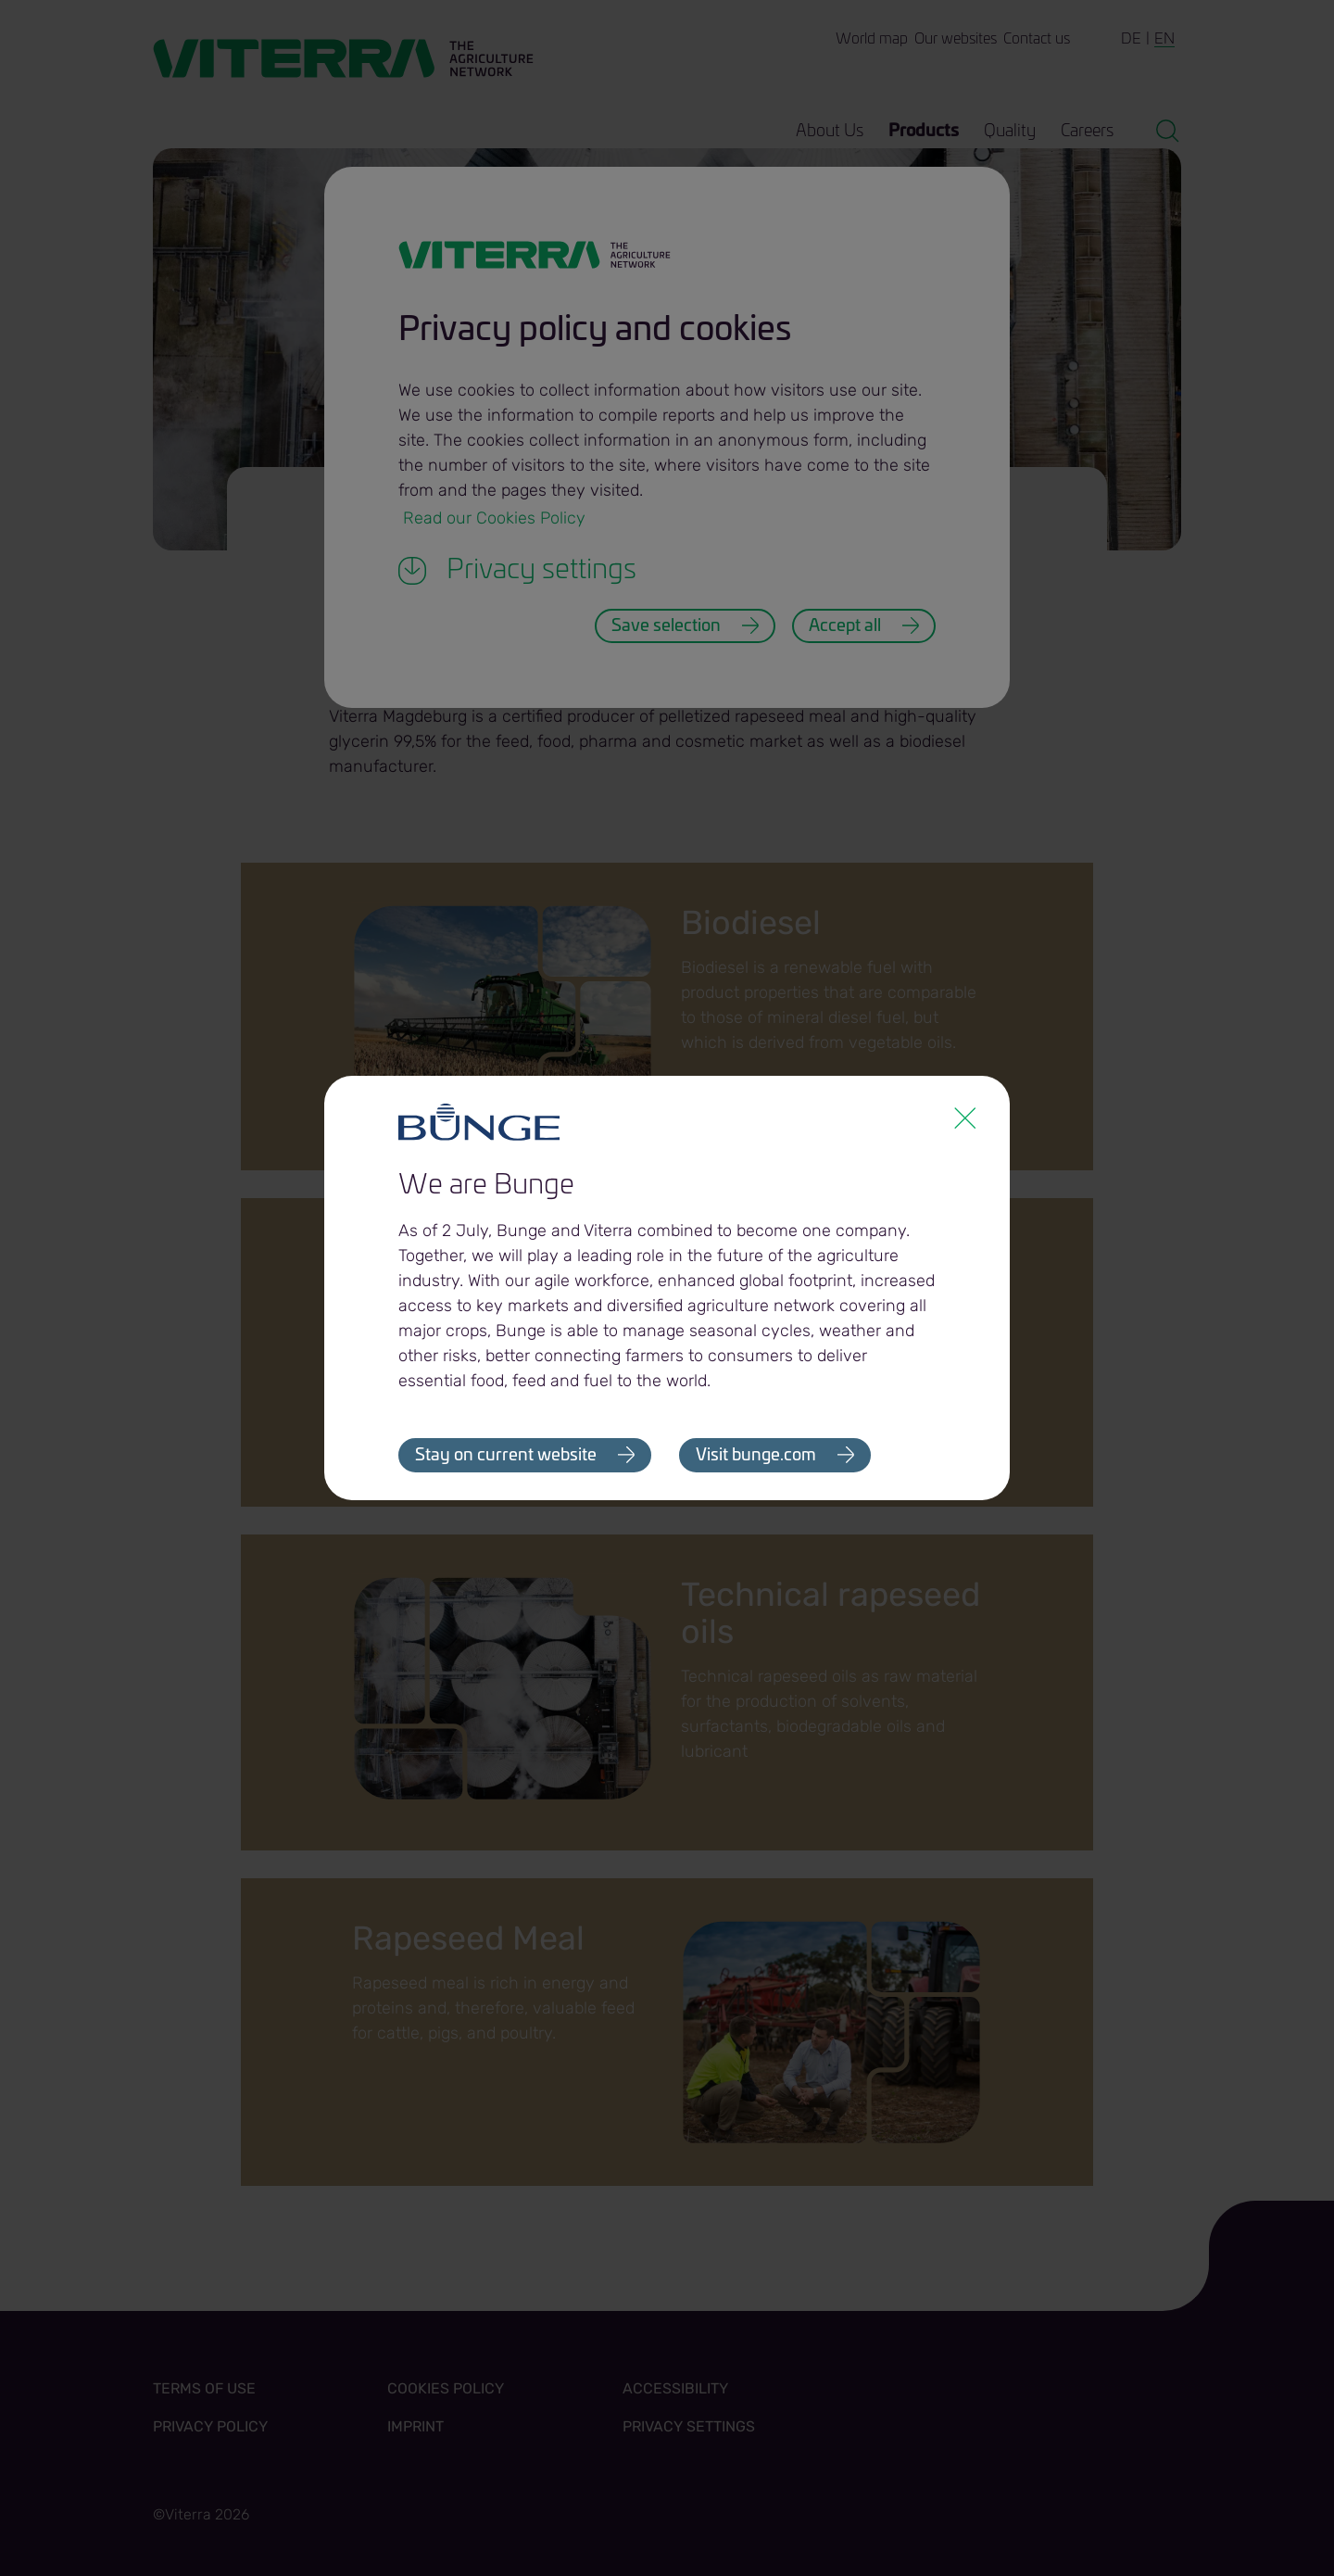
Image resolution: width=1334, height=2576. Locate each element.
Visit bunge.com (756, 1455)
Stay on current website (506, 1455)
